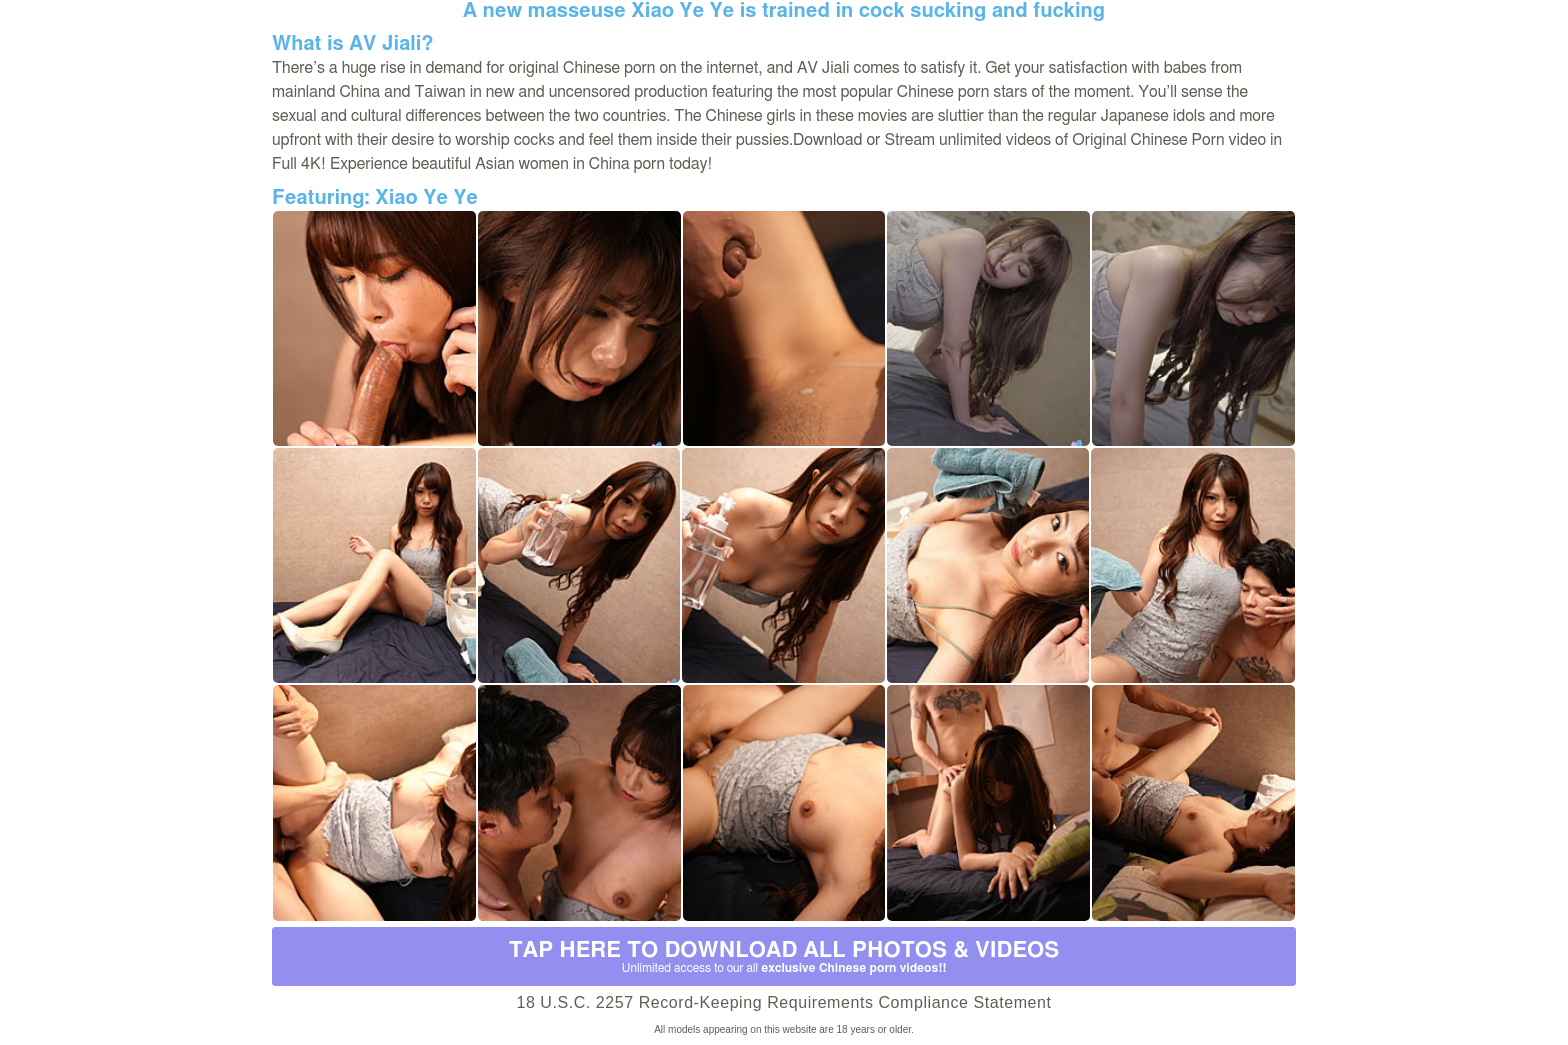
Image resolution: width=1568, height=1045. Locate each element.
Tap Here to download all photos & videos (784, 957)
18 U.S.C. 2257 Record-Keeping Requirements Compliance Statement (783, 1002)
